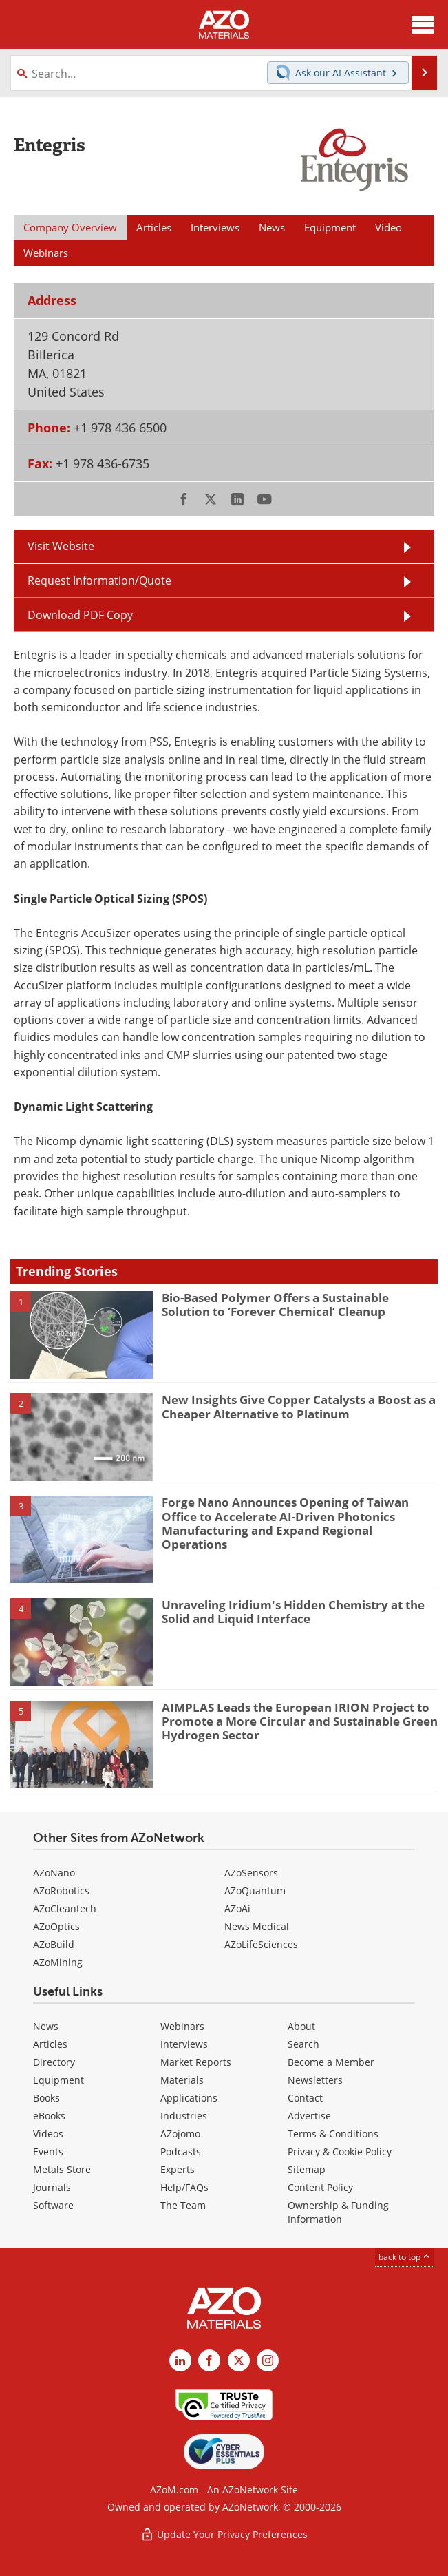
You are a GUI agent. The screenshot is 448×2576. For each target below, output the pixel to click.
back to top (404, 2257)
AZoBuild (53, 1944)
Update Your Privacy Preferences (224, 2534)
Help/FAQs (184, 2187)
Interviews (184, 2044)
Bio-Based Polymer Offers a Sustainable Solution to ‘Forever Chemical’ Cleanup (275, 1304)
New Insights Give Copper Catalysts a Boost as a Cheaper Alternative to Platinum (299, 1406)
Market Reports (195, 2062)
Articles (50, 2044)
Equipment (58, 2079)
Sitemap (307, 2169)
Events (48, 2151)
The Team (183, 2205)
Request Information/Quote (99, 580)
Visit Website (61, 546)
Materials (182, 2079)
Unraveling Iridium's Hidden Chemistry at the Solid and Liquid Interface (293, 1611)
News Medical (256, 1926)
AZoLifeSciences (261, 1944)
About (301, 2026)
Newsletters (315, 2079)
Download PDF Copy (80, 614)
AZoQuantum (255, 1890)
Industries (183, 2115)
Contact (305, 2097)
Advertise (309, 2115)
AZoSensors (251, 1872)
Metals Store (62, 2169)
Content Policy (320, 2187)
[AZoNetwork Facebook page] (209, 2360)
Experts (177, 2169)
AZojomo (180, 2133)
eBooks (49, 2115)
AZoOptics (56, 1926)
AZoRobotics (61, 1890)
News (45, 2026)
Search (303, 2044)
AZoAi (237, 1908)
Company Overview (70, 227)
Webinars (182, 2026)
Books (46, 2097)
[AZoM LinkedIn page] (180, 2360)
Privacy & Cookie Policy (340, 2151)
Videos (48, 2133)
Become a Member (331, 2062)
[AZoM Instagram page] (268, 2360)
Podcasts (180, 2151)
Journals (52, 2187)
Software (53, 2205)
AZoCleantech (64, 1908)
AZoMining (58, 1962)
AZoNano (54, 1872)
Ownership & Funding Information (338, 2212)
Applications (188, 2097)
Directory (54, 2062)
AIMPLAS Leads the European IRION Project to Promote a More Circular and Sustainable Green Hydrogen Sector (300, 1721)
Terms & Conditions (333, 2133)
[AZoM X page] (239, 2360)
